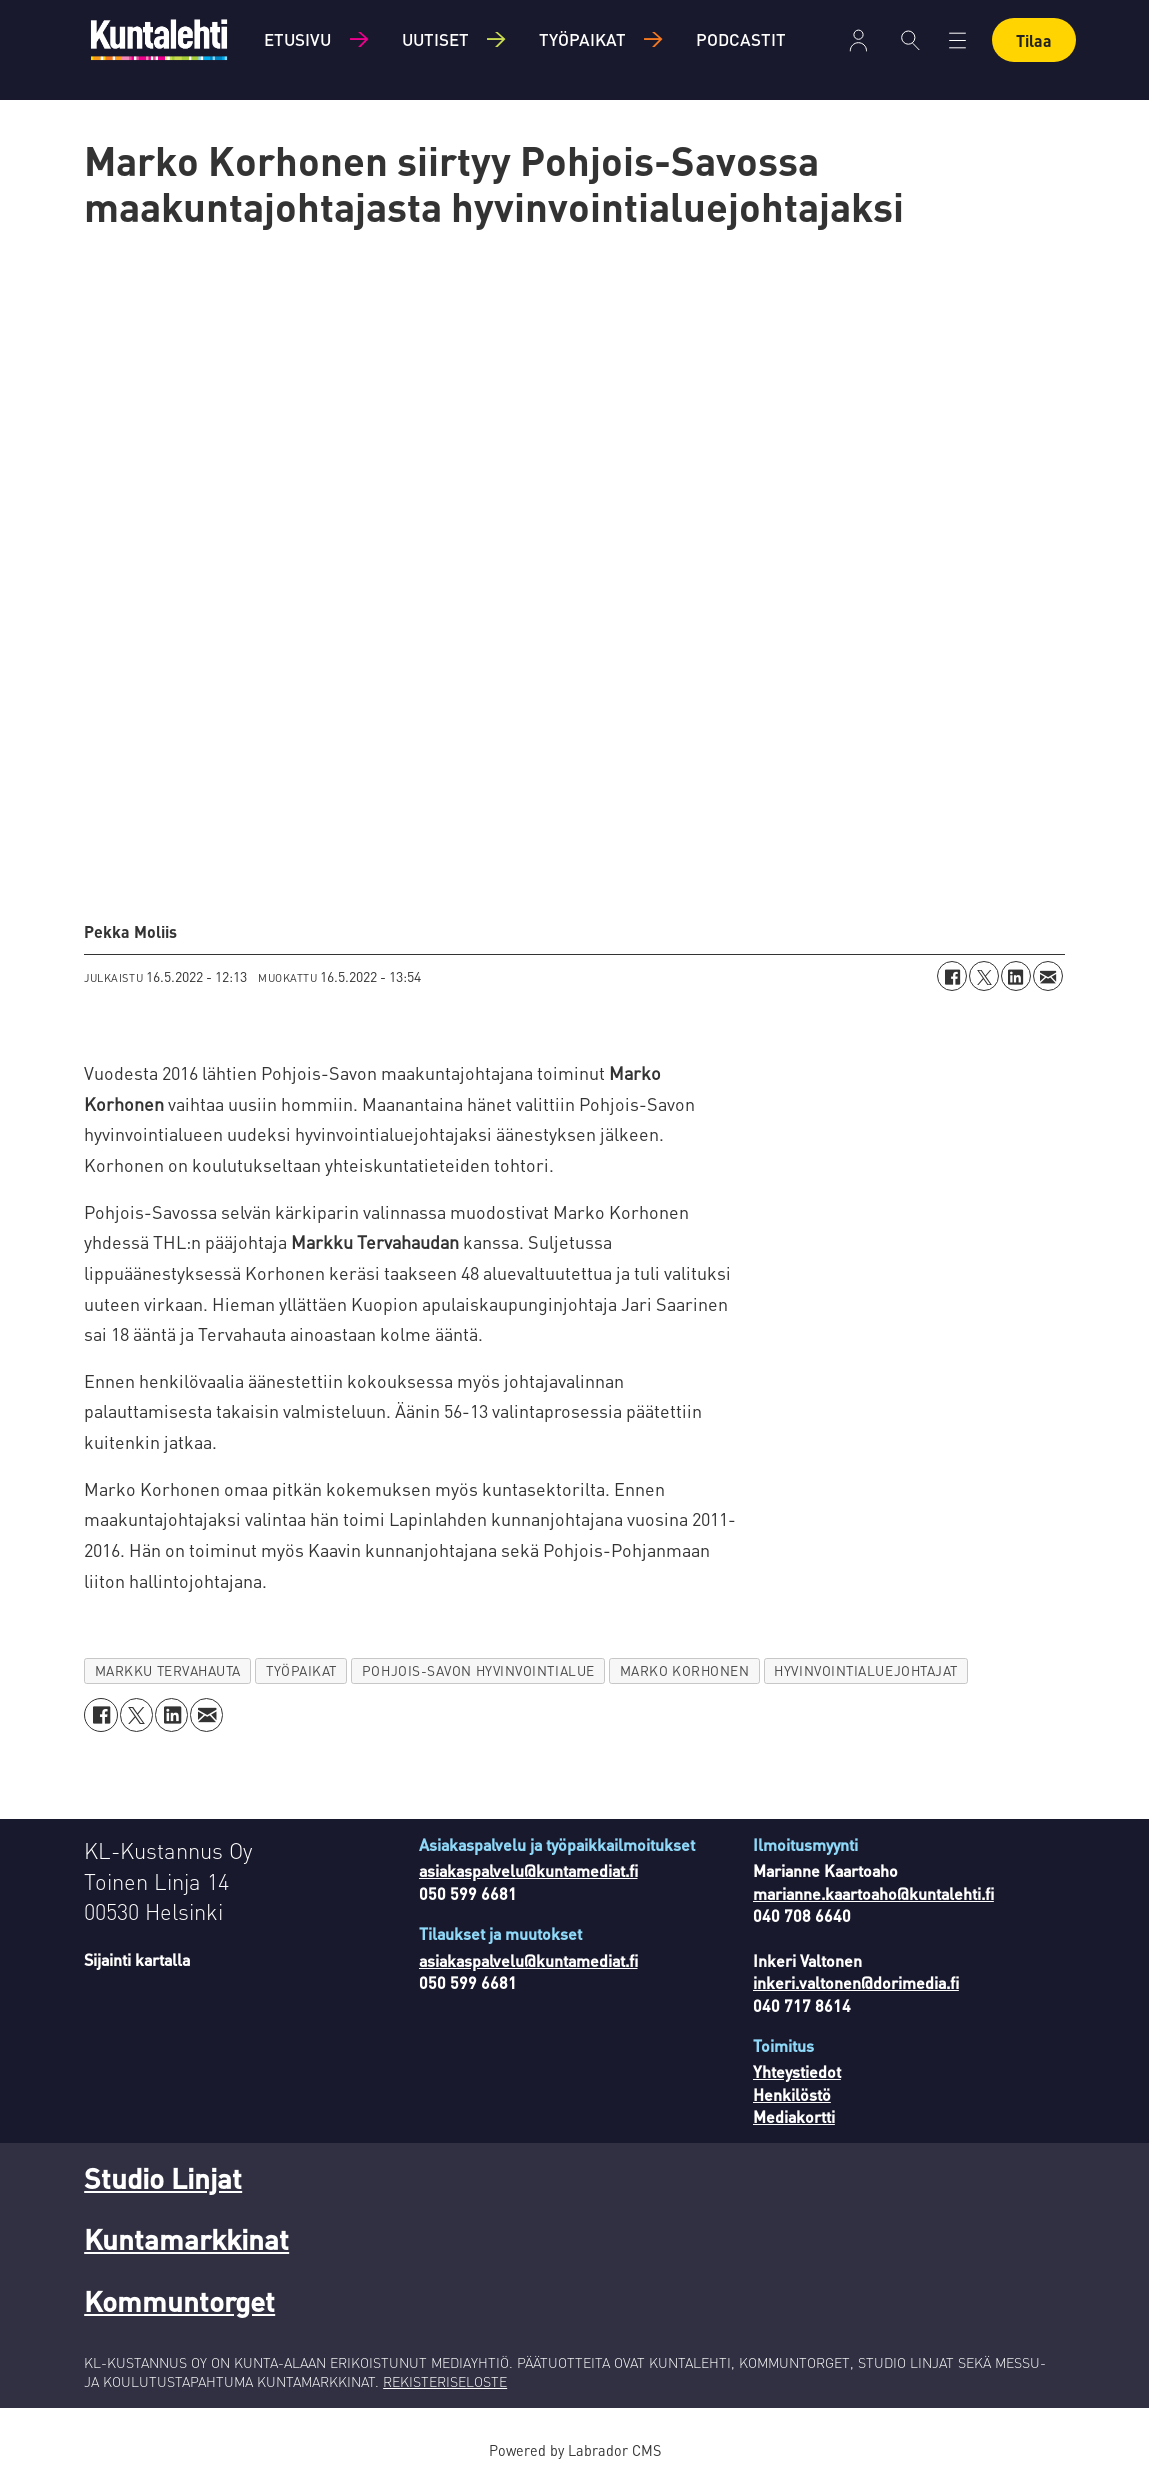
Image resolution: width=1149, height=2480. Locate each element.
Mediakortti (794, 2116)
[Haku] (910, 40)
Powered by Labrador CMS (575, 2450)
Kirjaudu (858, 40)
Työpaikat (582, 39)
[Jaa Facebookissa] (952, 976)
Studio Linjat (163, 2178)
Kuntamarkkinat (186, 2239)
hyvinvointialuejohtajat (866, 1670)
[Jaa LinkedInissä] (1016, 976)
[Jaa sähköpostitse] (1048, 976)
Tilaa (1034, 40)
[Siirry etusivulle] (159, 39)
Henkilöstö (792, 2094)
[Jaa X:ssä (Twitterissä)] (984, 976)
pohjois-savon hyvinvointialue (478, 1670)
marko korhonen (685, 1670)
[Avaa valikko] (957, 40)
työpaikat (301, 1670)
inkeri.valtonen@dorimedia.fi (856, 1982)
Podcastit (741, 39)
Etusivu (297, 39)
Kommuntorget (179, 2301)
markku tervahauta (168, 1670)
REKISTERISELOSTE (445, 2381)
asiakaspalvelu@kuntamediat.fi (528, 1870)
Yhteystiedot (797, 2071)
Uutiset (435, 39)
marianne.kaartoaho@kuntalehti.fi (873, 1893)
